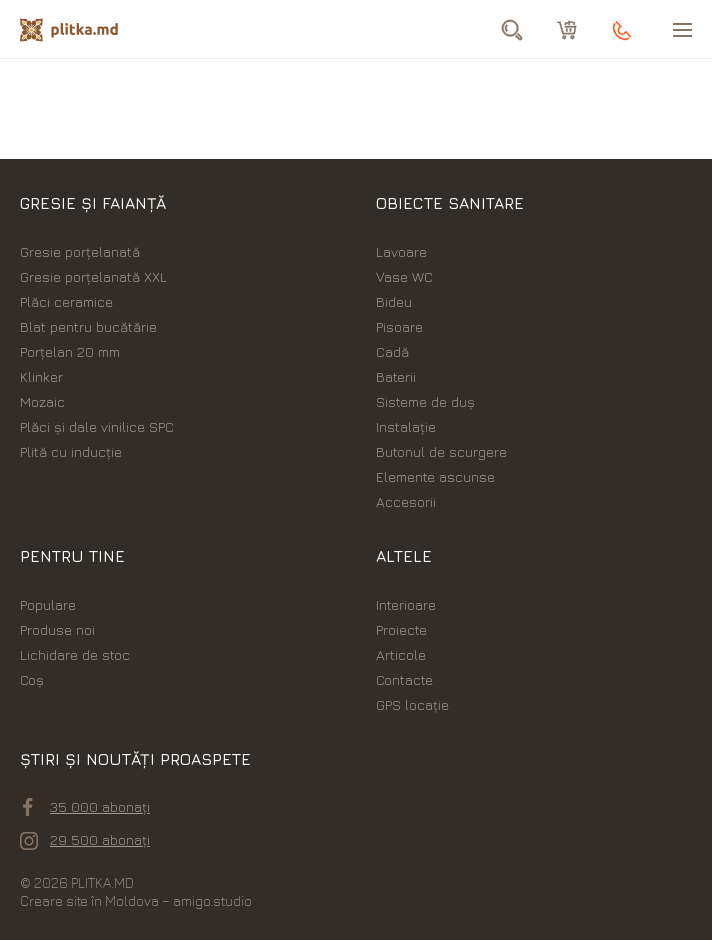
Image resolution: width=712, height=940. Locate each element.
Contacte (404, 679)
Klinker (41, 376)
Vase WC (404, 276)
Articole (401, 654)
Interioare (406, 604)
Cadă (392, 351)
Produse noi (57, 629)
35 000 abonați (86, 807)
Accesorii (406, 501)
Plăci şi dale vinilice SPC (97, 426)
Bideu (394, 301)
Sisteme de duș (425, 401)
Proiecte (401, 629)
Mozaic (42, 401)
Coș (32, 679)
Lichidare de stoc (75, 654)
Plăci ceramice (66, 301)
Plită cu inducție (71, 451)
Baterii (396, 376)
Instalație (406, 426)
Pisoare (399, 326)
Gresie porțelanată (80, 251)
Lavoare (401, 251)
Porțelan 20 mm (70, 351)
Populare (48, 604)
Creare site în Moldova (89, 900)
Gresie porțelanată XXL (93, 276)
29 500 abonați (85, 840)
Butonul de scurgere (441, 451)
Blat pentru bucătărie (88, 326)
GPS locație (412, 704)
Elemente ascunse (435, 476)
